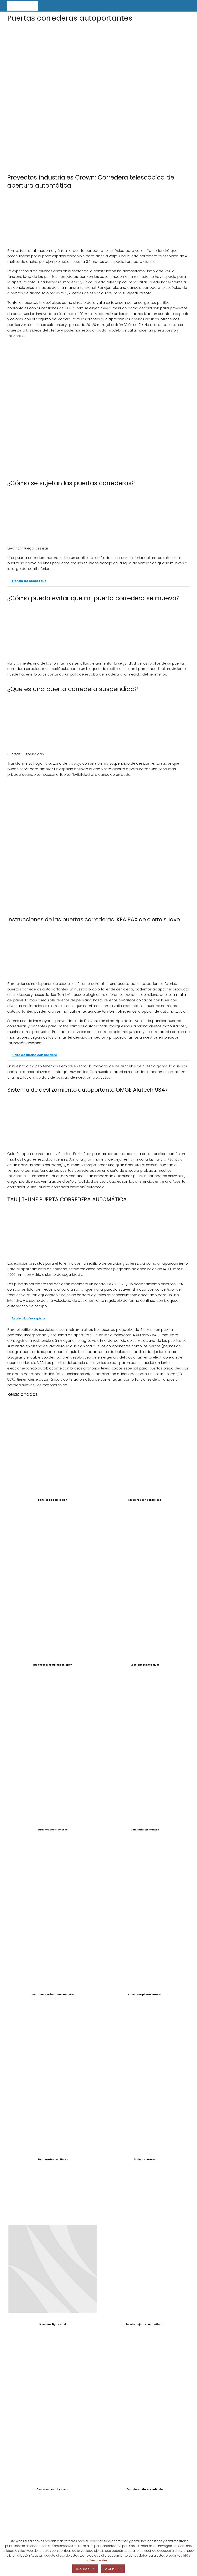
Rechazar (85, 2569)
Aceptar (113, 2569)
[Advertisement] (98, 51)
